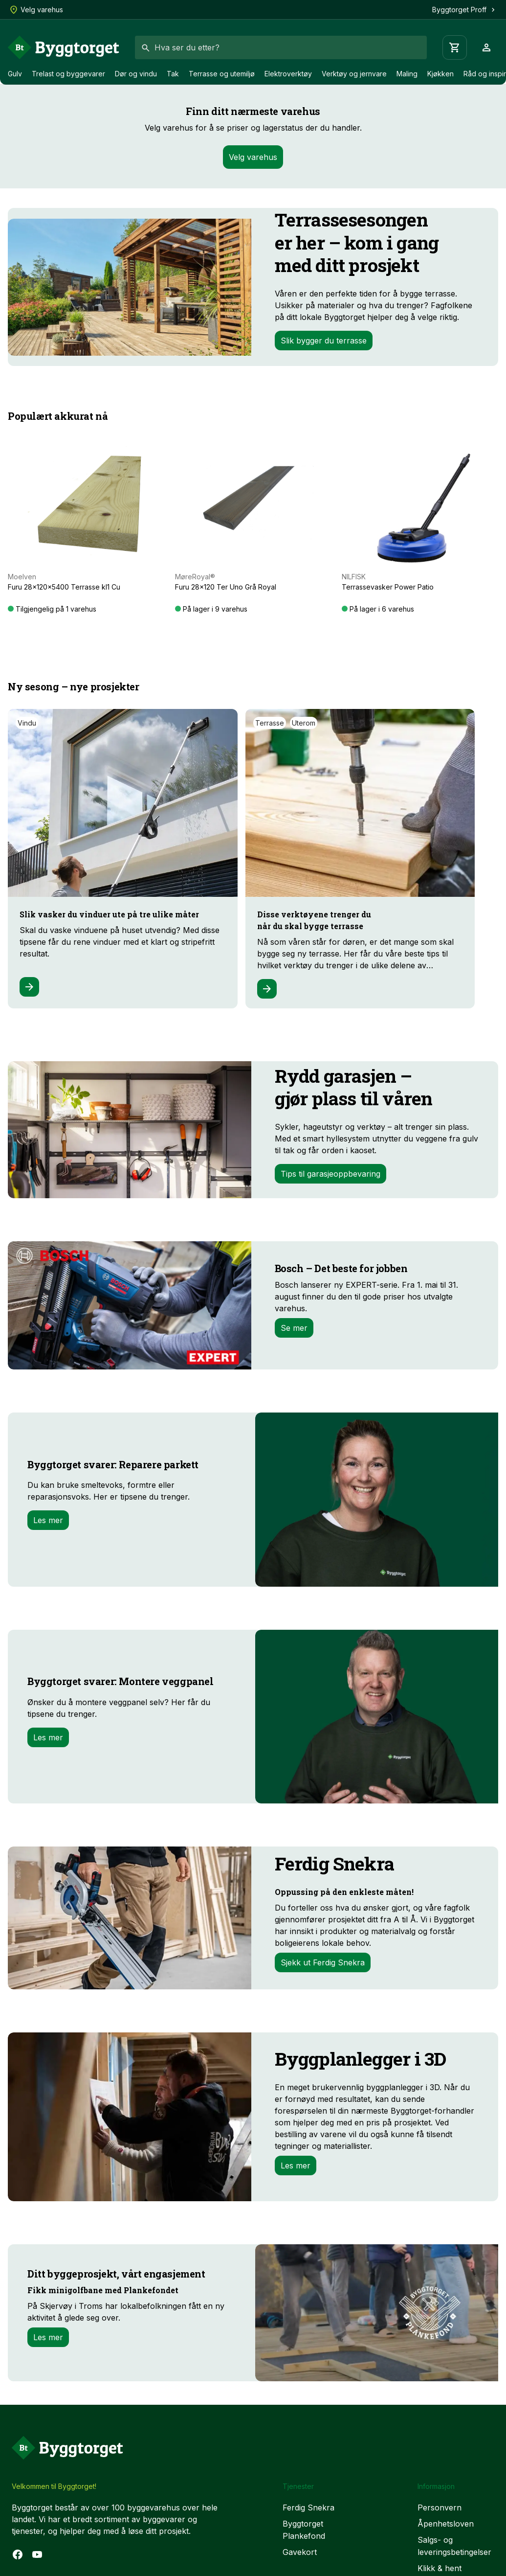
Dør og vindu (136, 73)
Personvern (440, 2507)
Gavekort (300, 2552)
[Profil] (486, 47)
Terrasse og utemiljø (222, 73)
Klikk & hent (440, 2568)
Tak (173, 73)
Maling (407, 73)
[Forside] (63, 47)
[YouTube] (37, 2554)
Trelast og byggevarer (68, 73)
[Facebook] (17, 2554)
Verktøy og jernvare (354, 73)
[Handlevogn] (454, 47)
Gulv (15, 73)
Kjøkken (440, 73)
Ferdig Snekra (308, 2507)
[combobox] (281, 47)
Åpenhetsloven (446, 2524)
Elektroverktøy (288, 73)
